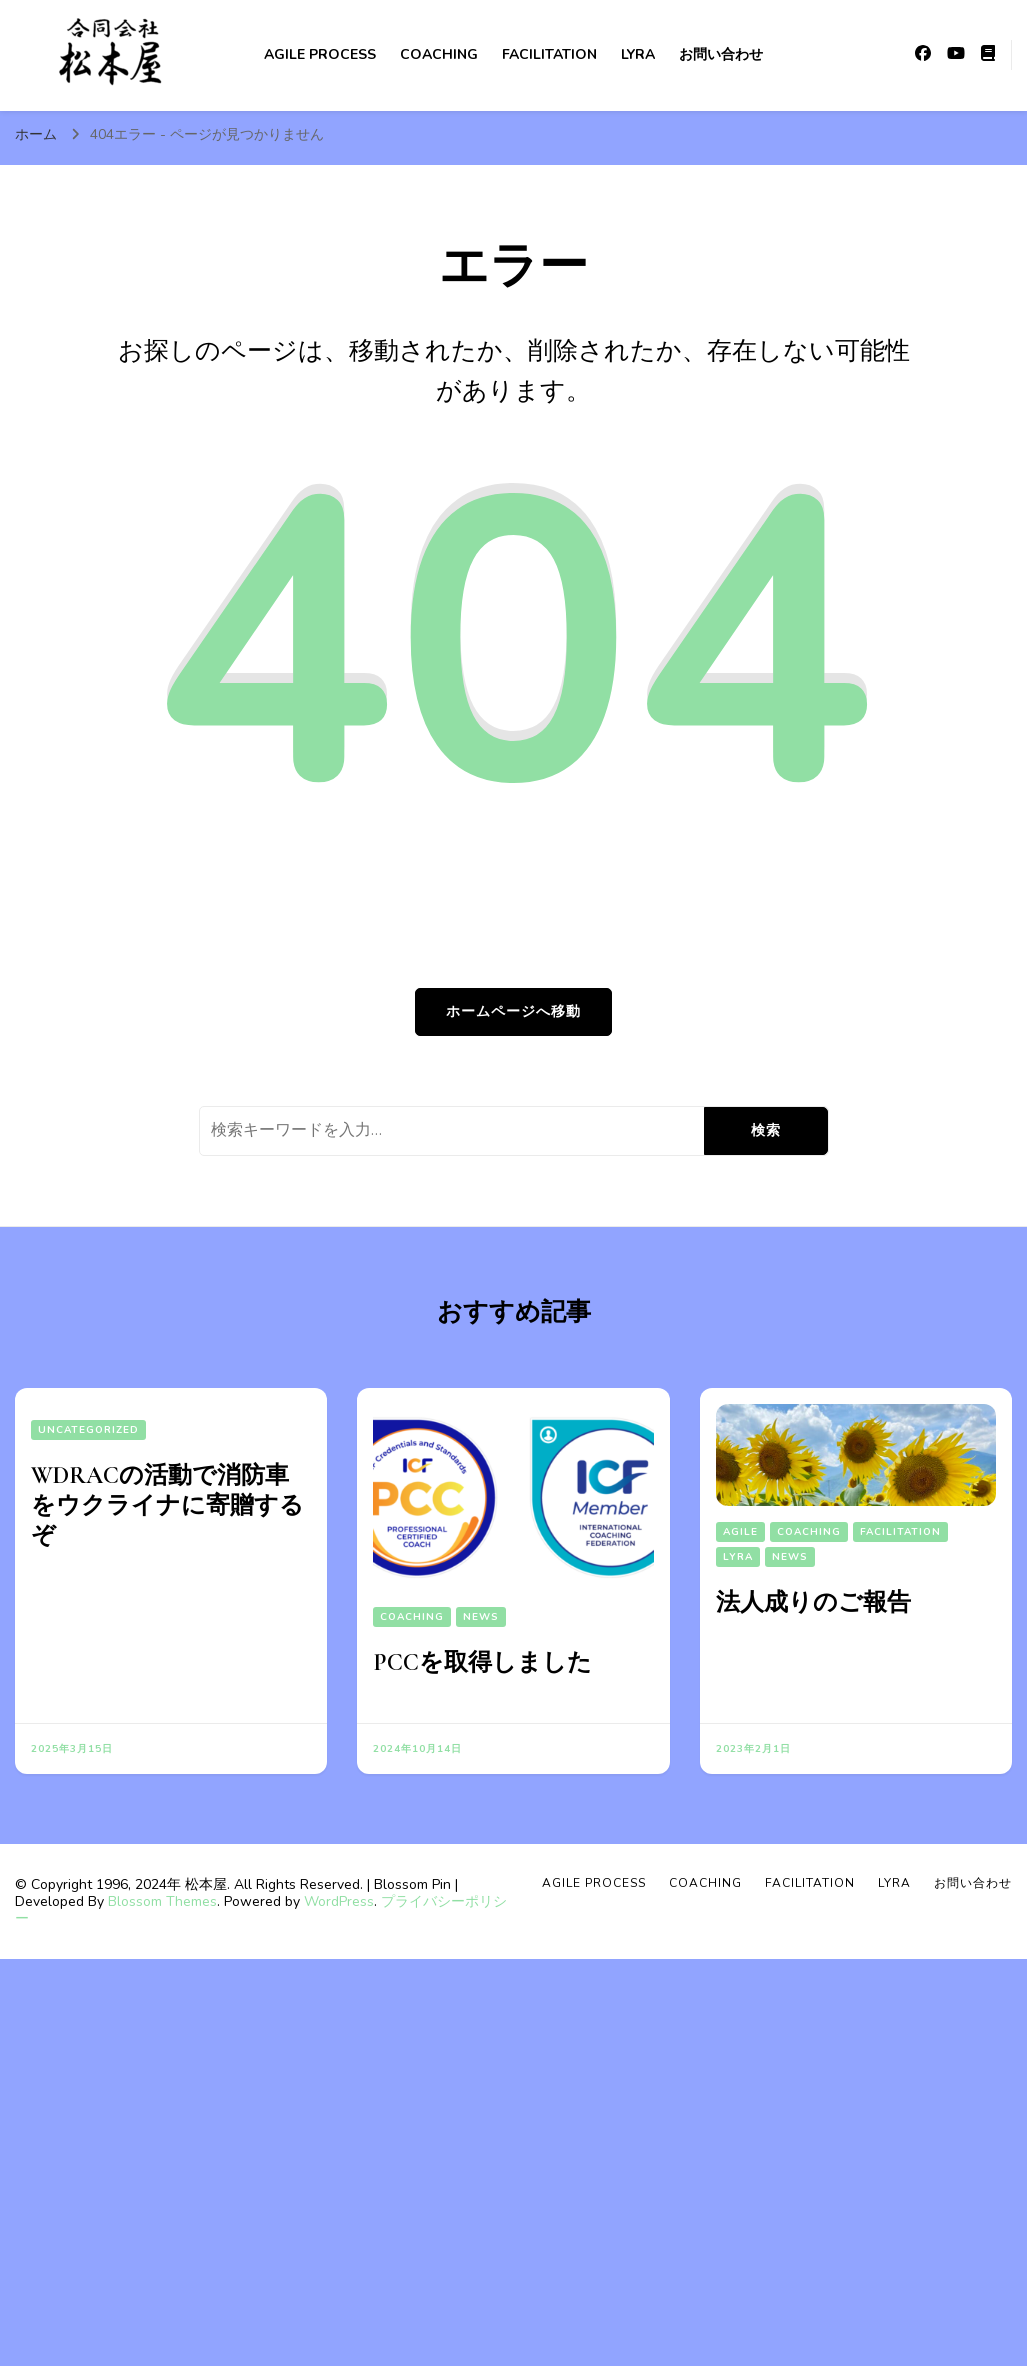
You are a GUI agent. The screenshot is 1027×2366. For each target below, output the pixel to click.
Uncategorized (88, 1430)
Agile (740, 1532)
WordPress (339, 1901)
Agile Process (320, 54)
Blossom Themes (162, 1901)
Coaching (439, 54)
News (481, 1617)
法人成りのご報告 (813, 1602)
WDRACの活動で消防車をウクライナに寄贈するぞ (167, 1505)
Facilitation (549, 54)
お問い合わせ (721, 54)
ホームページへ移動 (513, 1011)
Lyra (638, 54)
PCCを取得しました (482, 1662)
